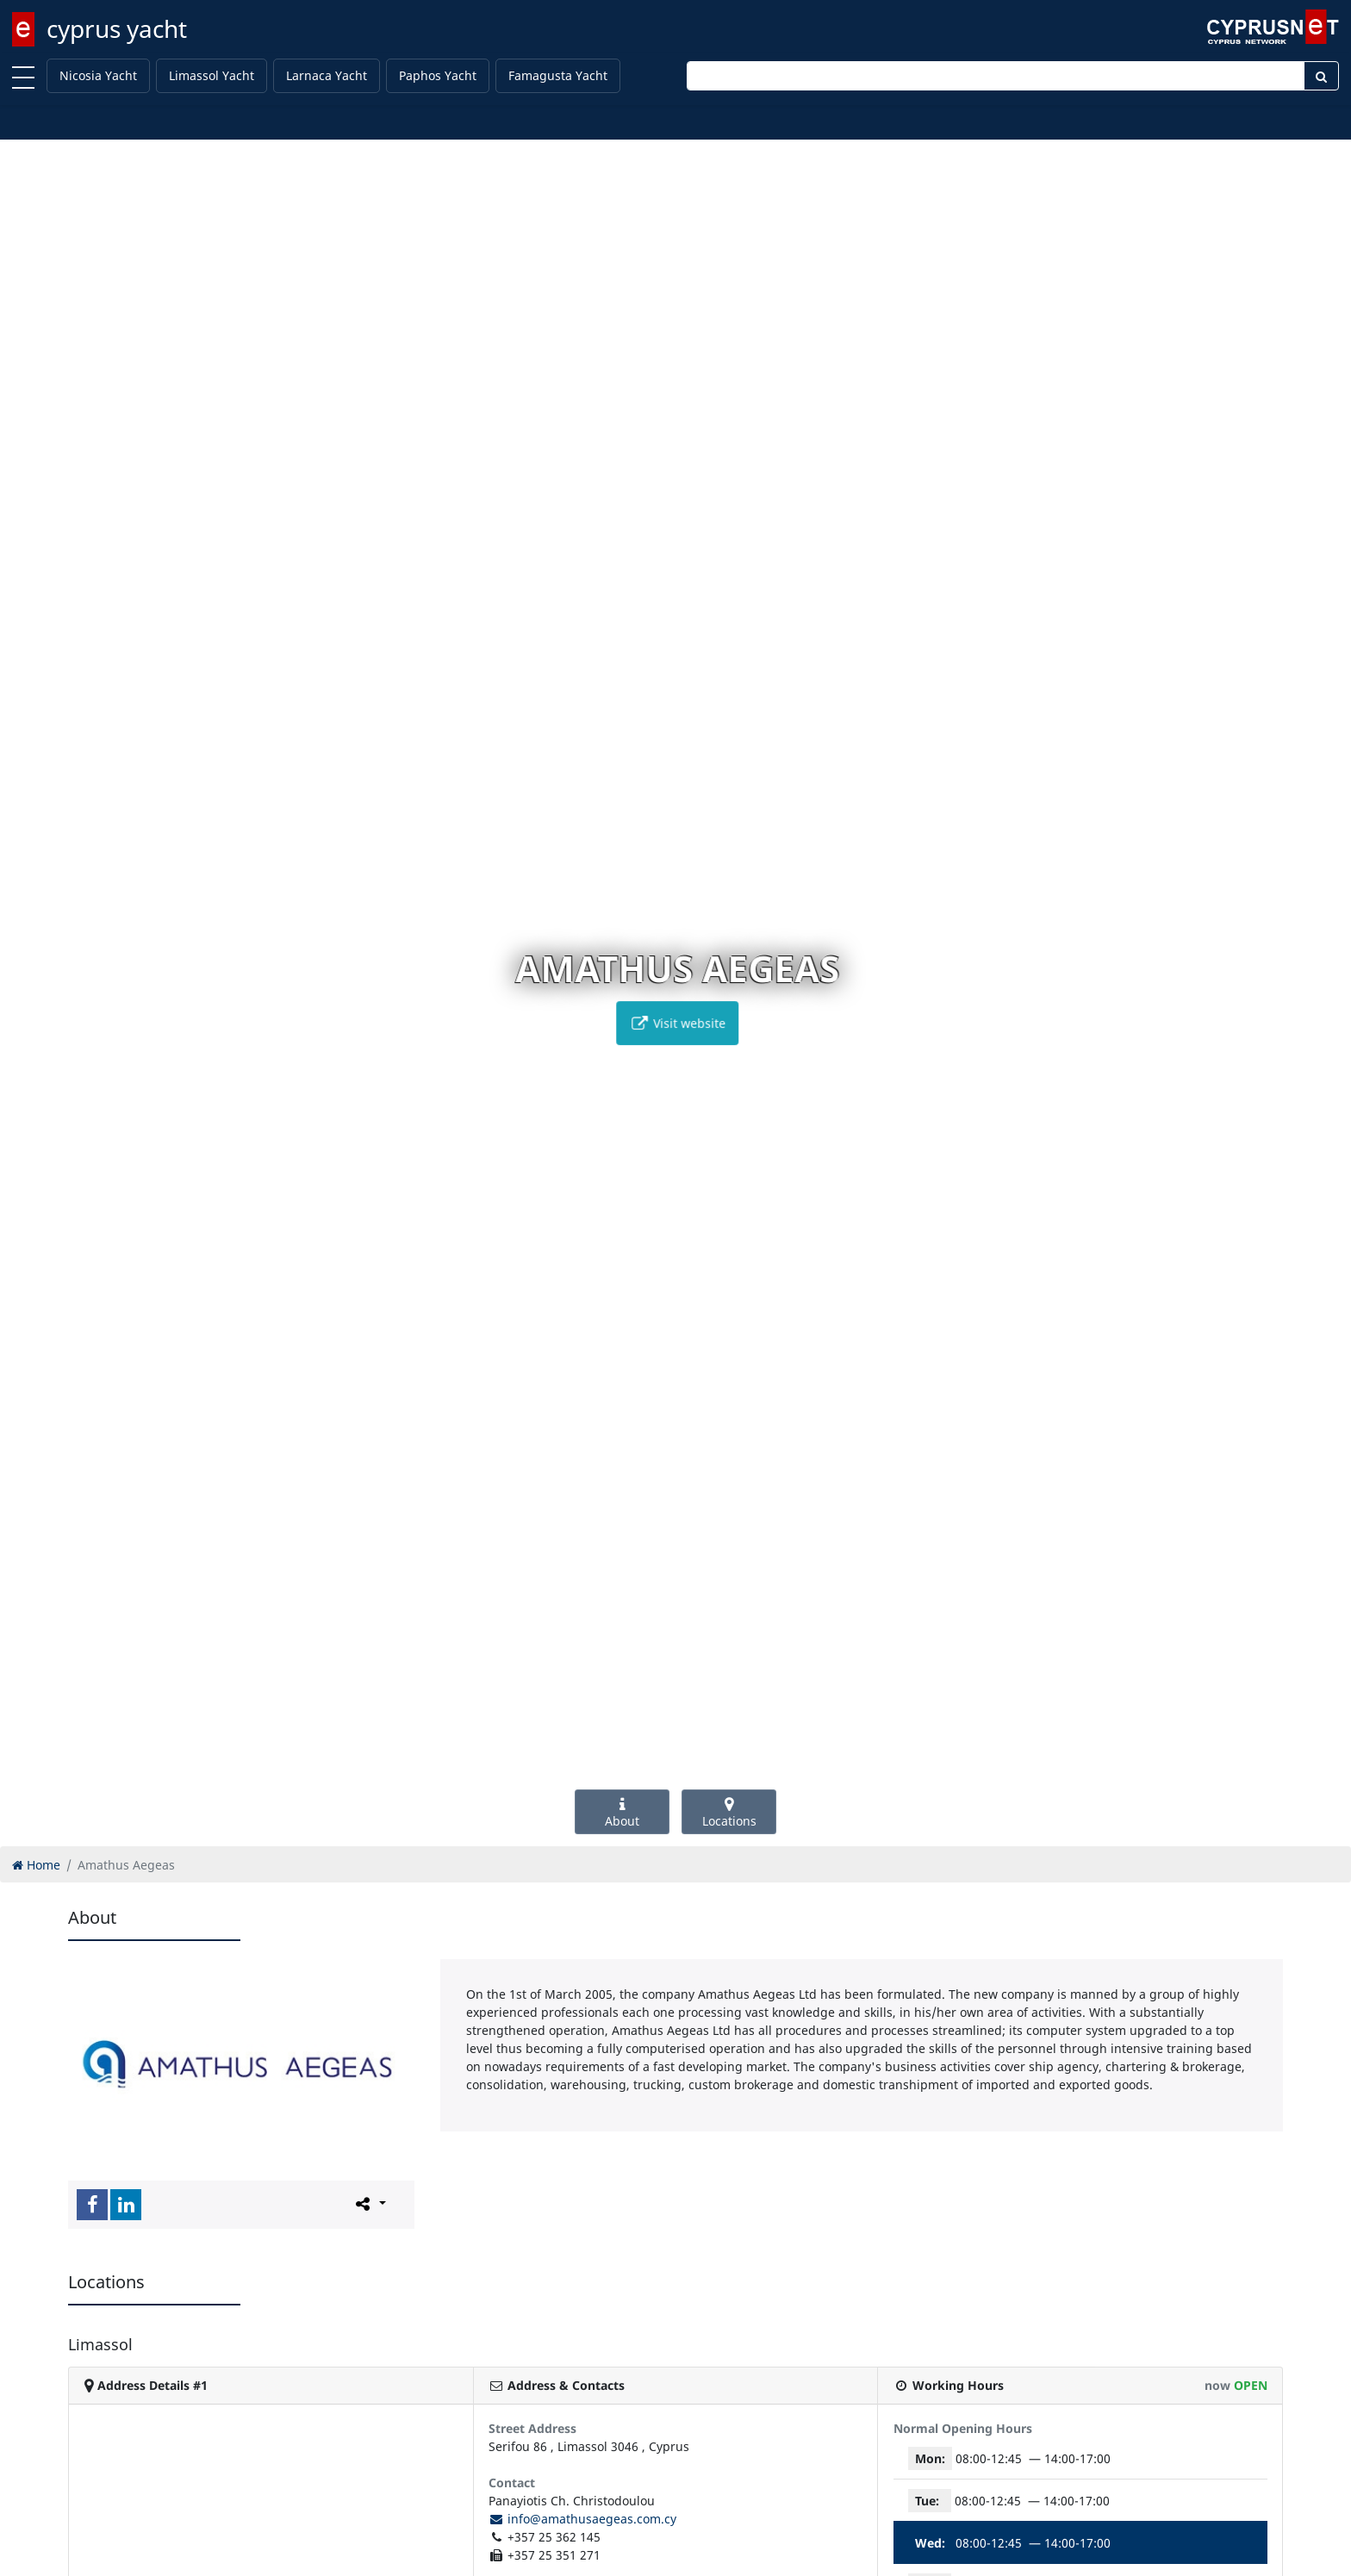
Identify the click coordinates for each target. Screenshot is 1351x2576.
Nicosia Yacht (98, 75)
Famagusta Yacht (557, 75)
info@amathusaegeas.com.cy (582, 2519)
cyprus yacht (117, 28)
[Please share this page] (369, 2203)
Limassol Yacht (211, 75)
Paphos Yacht (437, 75)
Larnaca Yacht (326, 75)
